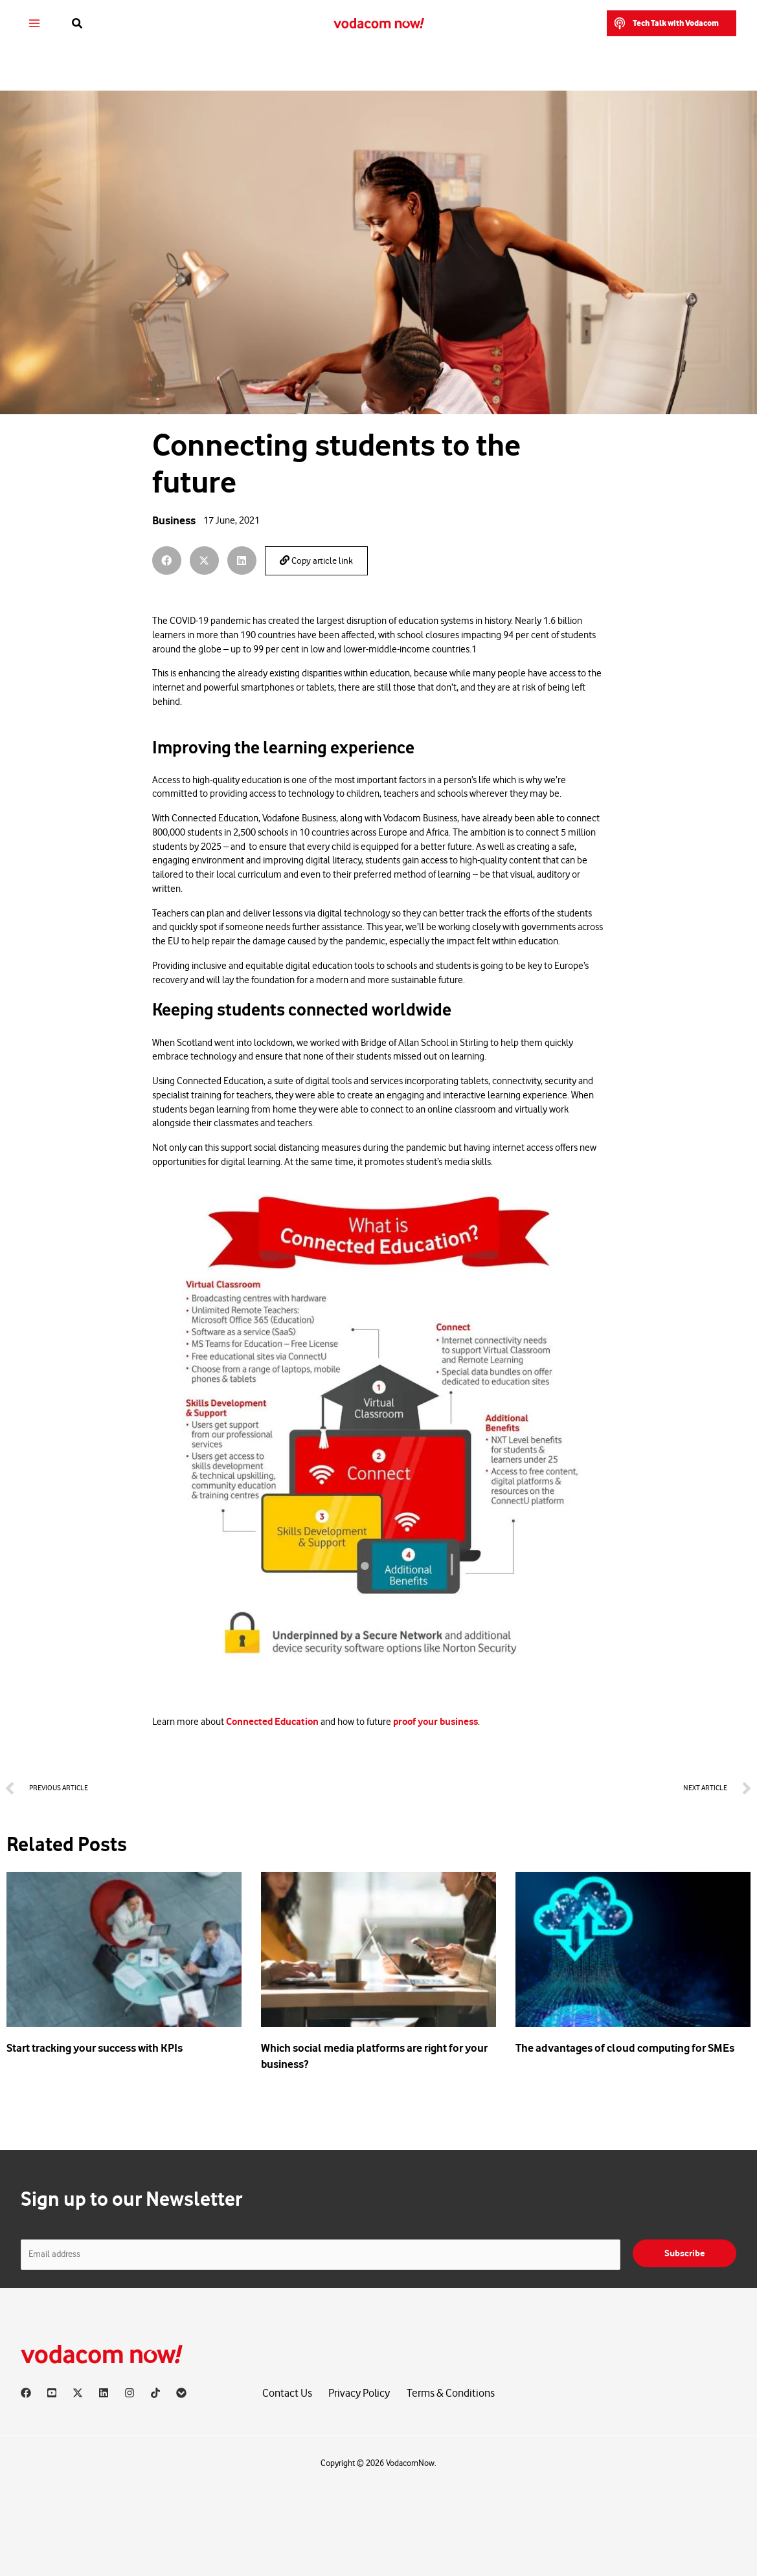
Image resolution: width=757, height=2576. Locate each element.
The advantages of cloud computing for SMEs (624, 2047)
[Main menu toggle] (35, 24)
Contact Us (287, 2393)
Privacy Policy (359, 2393)
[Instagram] (129, 2393)
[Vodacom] (181, 2393)
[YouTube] (52, 2393)
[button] (78, 24)
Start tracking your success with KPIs (94, 2047)
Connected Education (272, 1721)
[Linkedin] (103, 2393)
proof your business (435, 1721)
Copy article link (316, 560)
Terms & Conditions (451, 2393)
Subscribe (684, 2253)
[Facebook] (26, 2393)
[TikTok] (155, 2393)
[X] (78, 2393)
